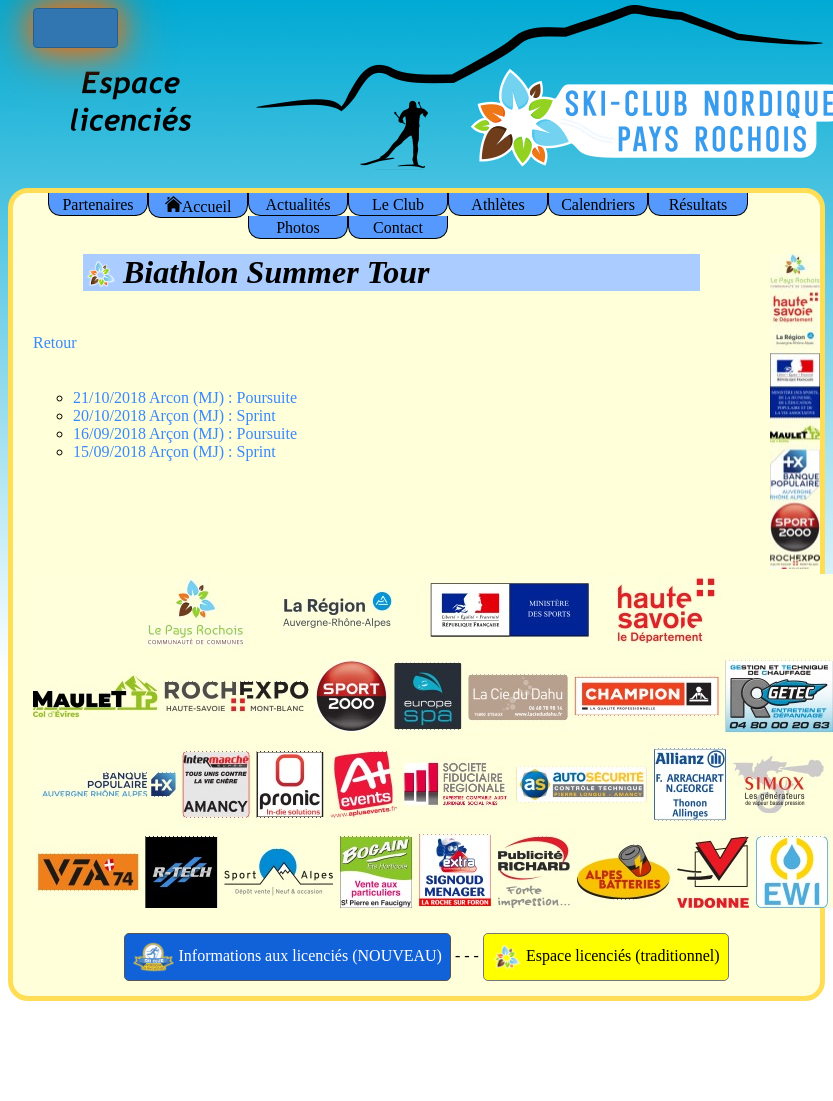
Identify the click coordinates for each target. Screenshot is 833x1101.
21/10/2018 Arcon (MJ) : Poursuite (185, 397)
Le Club (398, 204)
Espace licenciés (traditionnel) (606, 957)
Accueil (198, 205)
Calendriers (598, 204)
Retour (55, 342)
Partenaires (97, 204)
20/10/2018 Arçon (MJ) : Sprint (174, 415)
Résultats (698, 204)
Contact (398, 227)
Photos (298, 227)
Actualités (298, 204)
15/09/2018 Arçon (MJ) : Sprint (174, 451)
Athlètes (497, 204)
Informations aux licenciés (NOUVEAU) (287, 957)
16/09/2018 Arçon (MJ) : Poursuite (185, 433)
